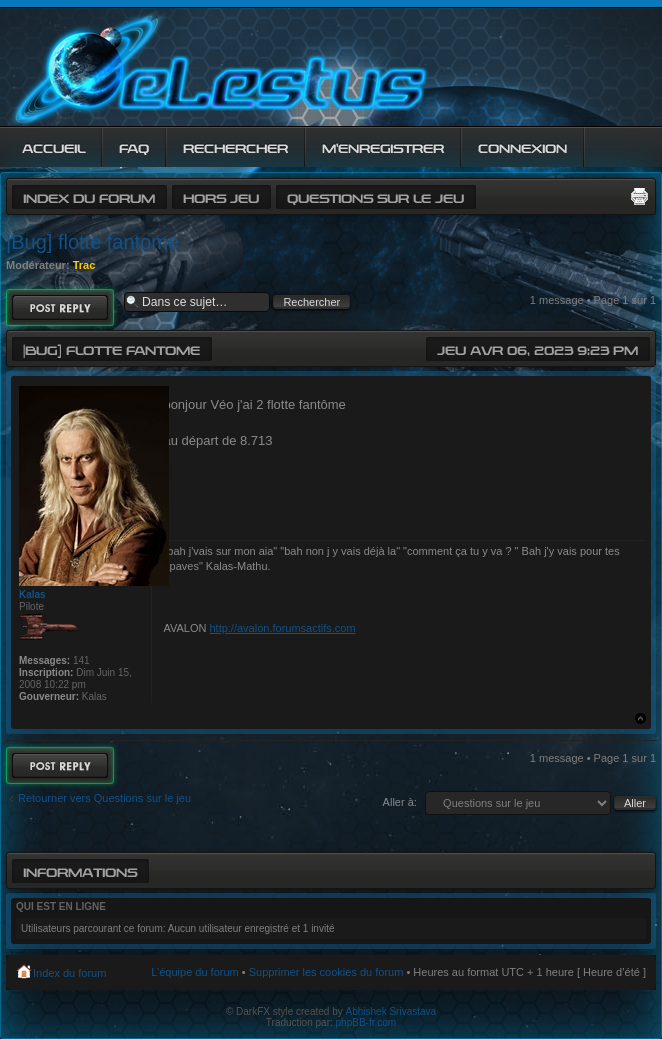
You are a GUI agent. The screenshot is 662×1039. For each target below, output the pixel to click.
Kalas (32, 594)
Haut (640, 718)
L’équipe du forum (194, 972)
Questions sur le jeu (375, 196)
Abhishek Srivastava (391, 1011)
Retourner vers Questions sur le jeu (104, 798)
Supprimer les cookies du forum (326, 972)
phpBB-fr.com (366, 1022)
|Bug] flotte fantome (92, 242)
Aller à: (400, 802)
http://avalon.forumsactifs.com (282, 628)
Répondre (60, 307)
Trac (84, 265)
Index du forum (89, 196)
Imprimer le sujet (639, 196)
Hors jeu (221, 196)
